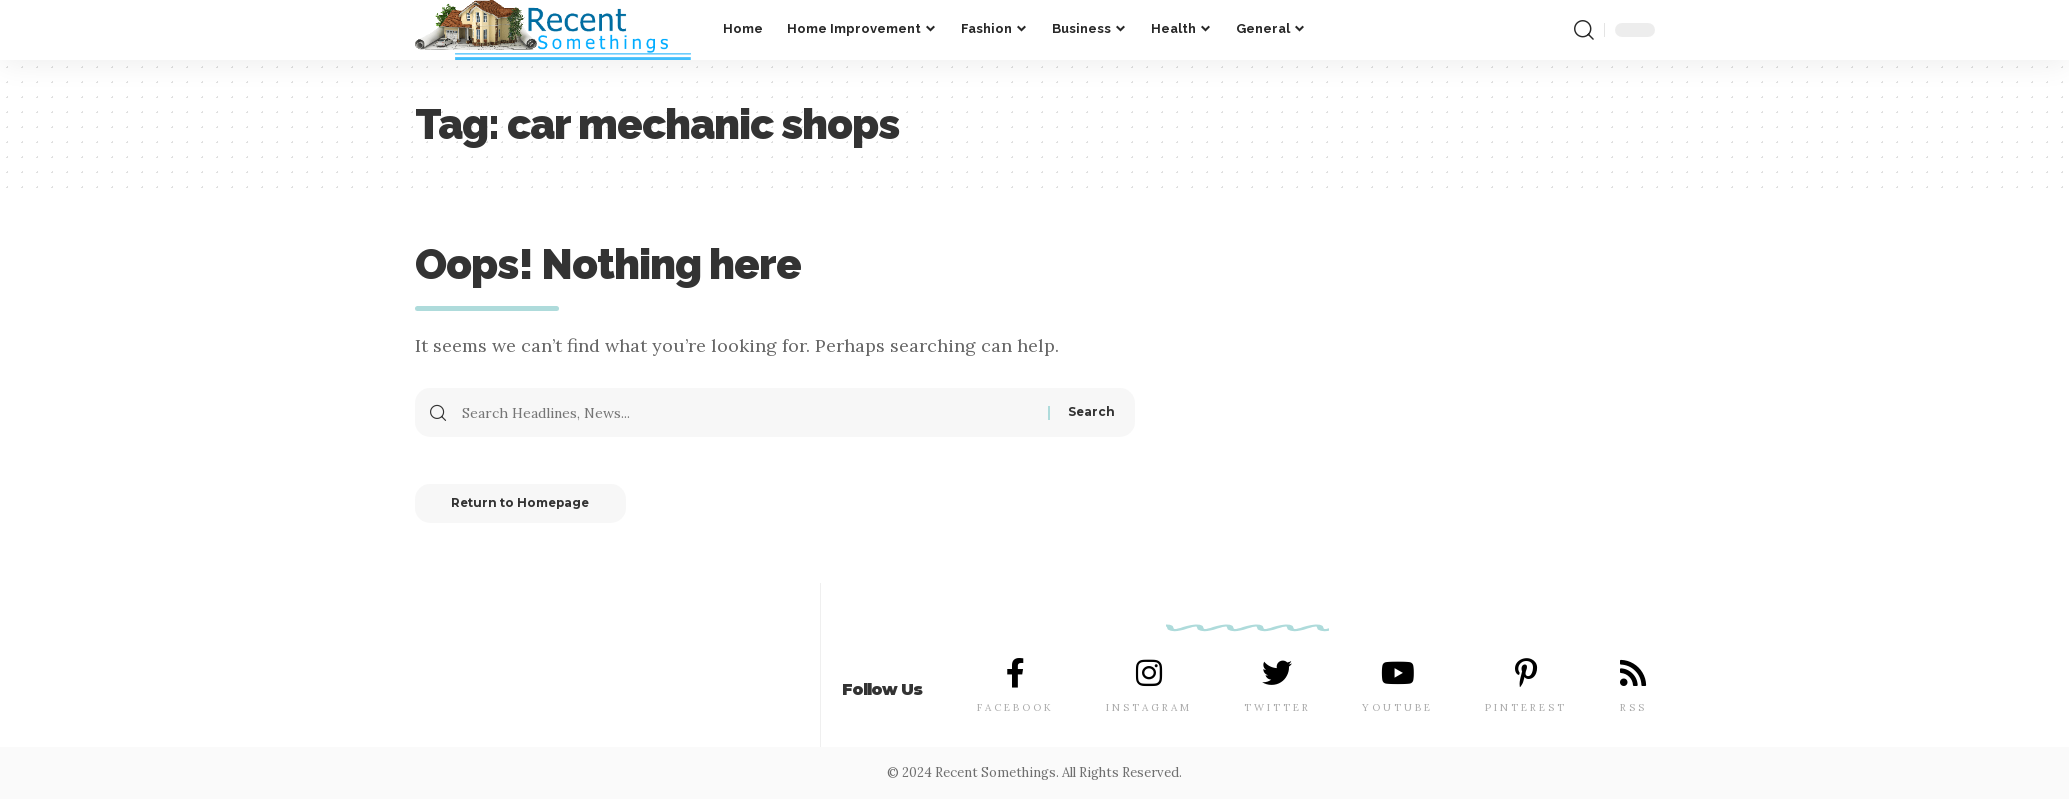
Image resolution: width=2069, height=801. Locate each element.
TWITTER (1277, 709)
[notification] (1551, 30)
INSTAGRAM (1149, 709)
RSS (1633, 709)
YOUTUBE (1397, 709)
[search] (1584, 30)
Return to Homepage (527, 504)
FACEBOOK (1015, 709)
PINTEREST (1526, 709)
